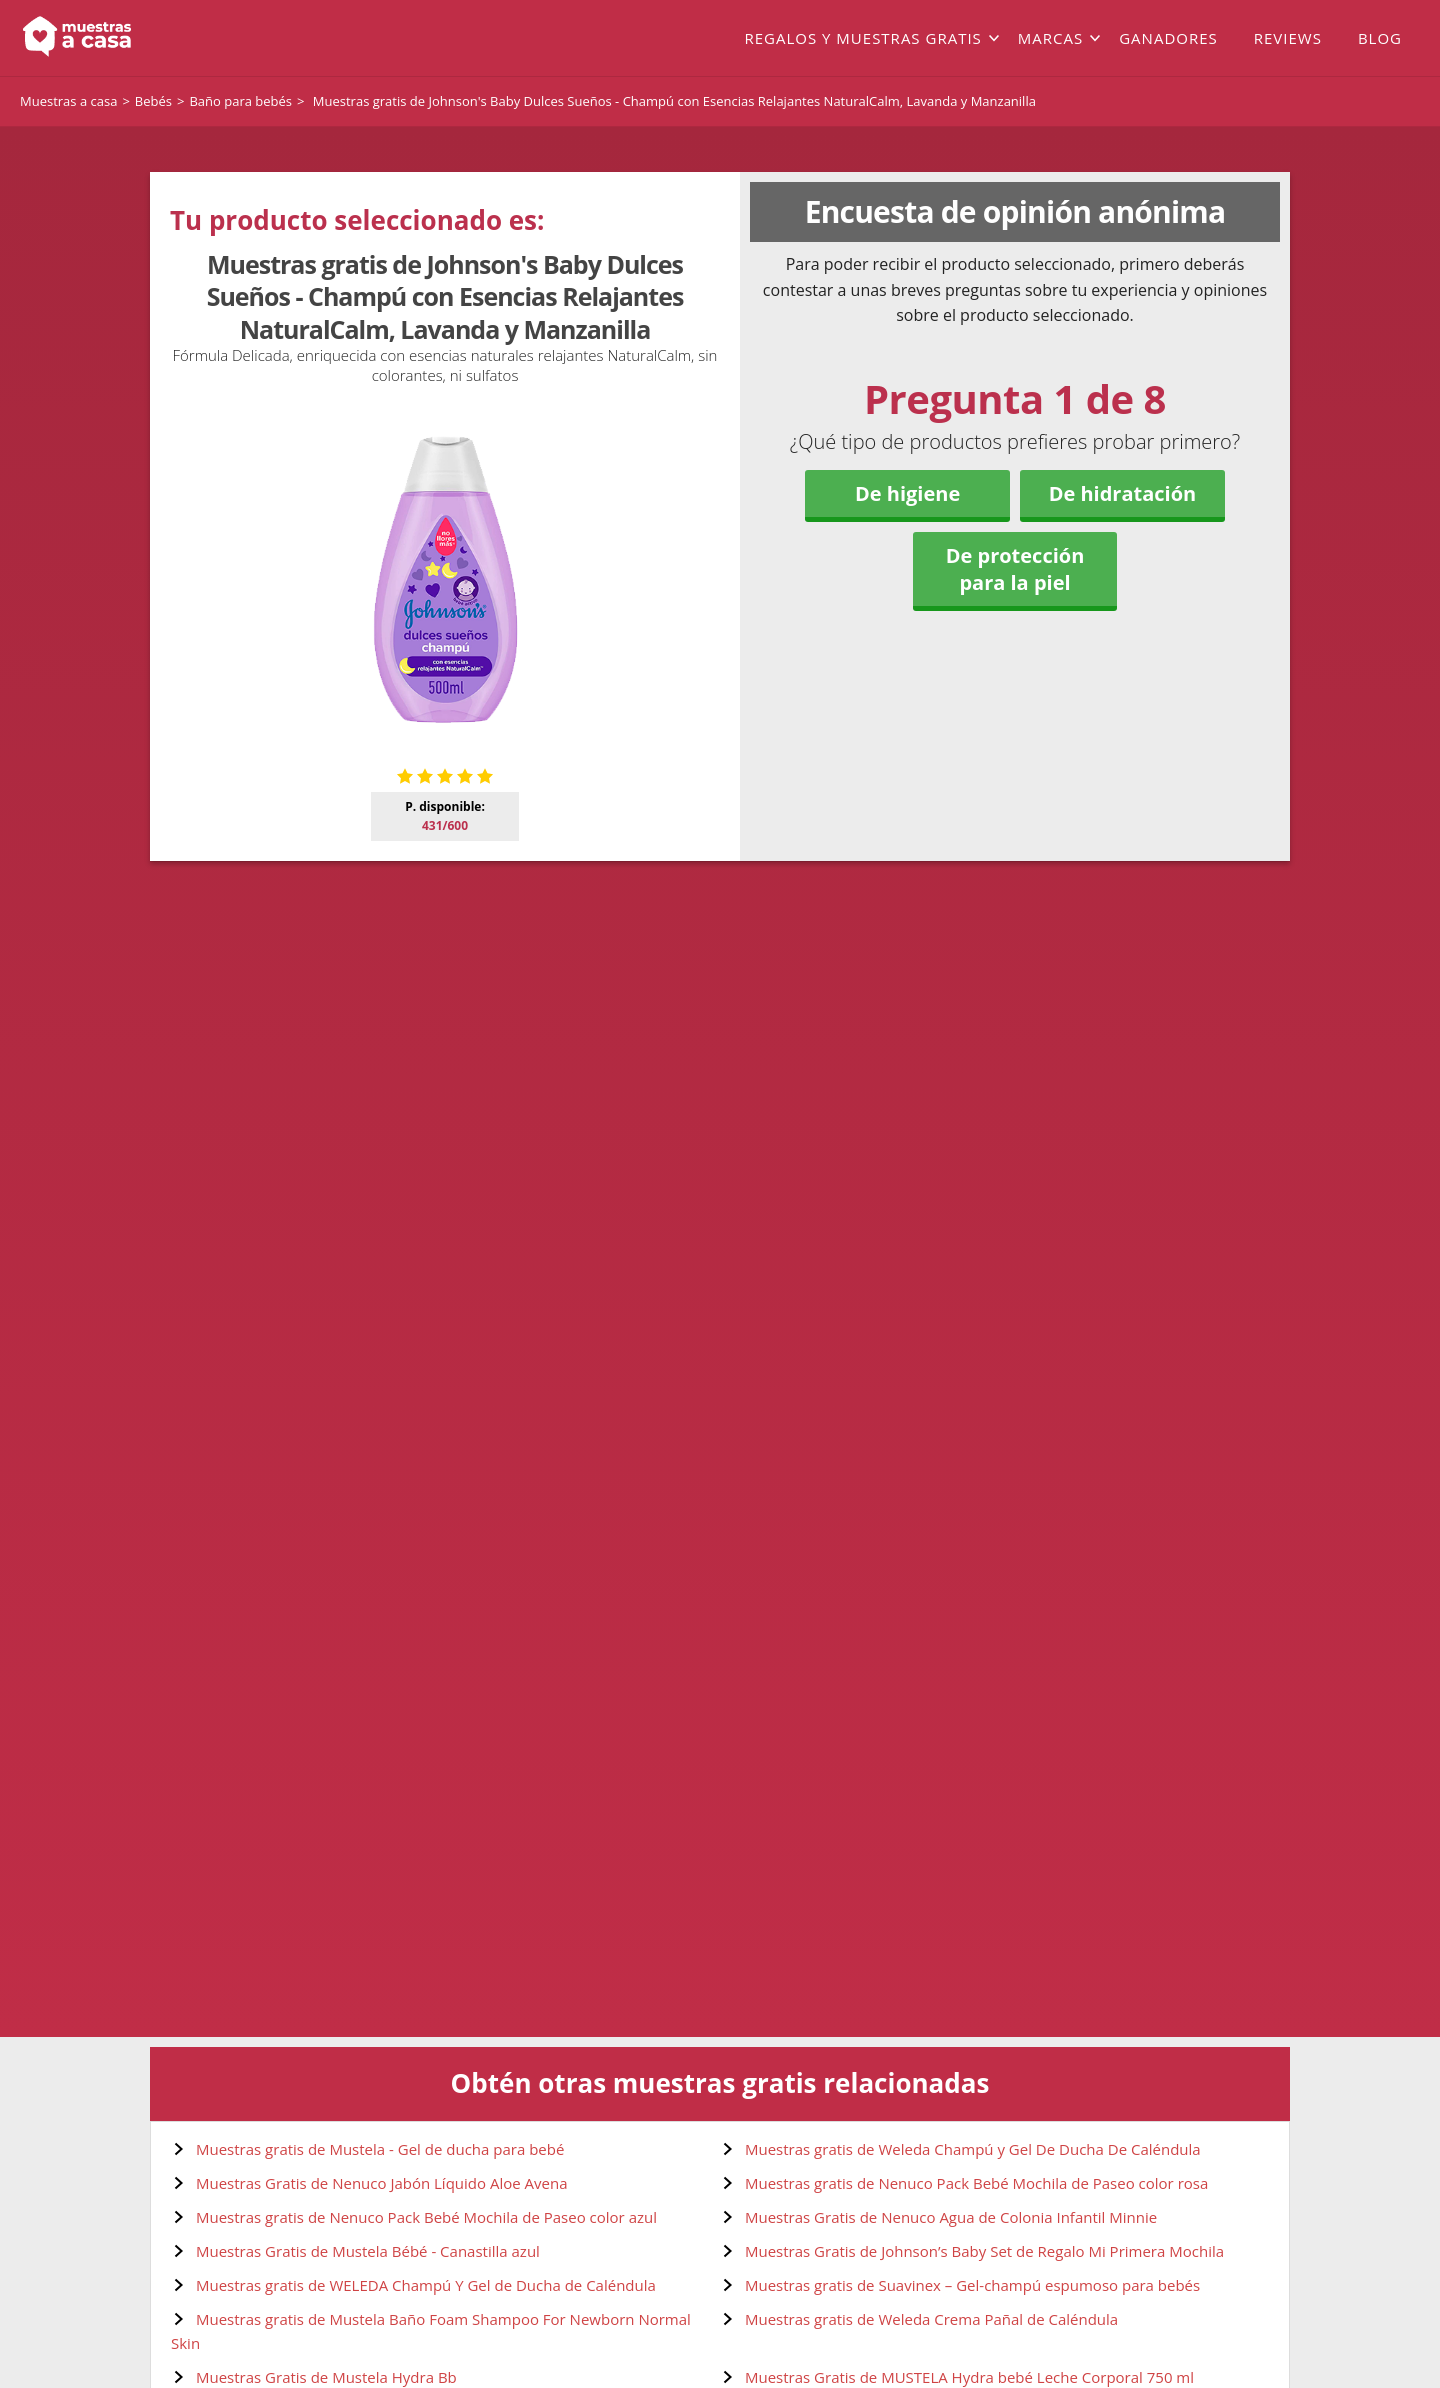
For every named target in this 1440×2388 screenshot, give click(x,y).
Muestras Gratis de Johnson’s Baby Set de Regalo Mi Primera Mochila (984, 2251)
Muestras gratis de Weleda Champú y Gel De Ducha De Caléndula (973, 2149)
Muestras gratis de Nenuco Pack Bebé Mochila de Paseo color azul (426, 2217)
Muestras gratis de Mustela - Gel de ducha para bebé (380, 2149)
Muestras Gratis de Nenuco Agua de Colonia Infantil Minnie (951, 2217)
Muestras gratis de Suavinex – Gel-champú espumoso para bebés (972, 2285)
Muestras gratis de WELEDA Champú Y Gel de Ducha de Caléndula (426, 2285)
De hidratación (1123, 493)
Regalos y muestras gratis (862, 38)
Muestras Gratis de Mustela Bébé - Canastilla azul (368, 2251)
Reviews (1288, 38)
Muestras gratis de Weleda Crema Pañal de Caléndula (931, 2319)
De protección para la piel (1015, 569)
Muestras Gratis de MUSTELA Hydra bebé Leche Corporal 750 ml (969, 2377)
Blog (1380, 38)
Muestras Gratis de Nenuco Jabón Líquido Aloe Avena (381, 2183)
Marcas (1050, 38)
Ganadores (1168, 38)
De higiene (907, 493)
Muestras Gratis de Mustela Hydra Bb (326, 2377)
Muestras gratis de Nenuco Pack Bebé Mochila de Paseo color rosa (976, 2183)
